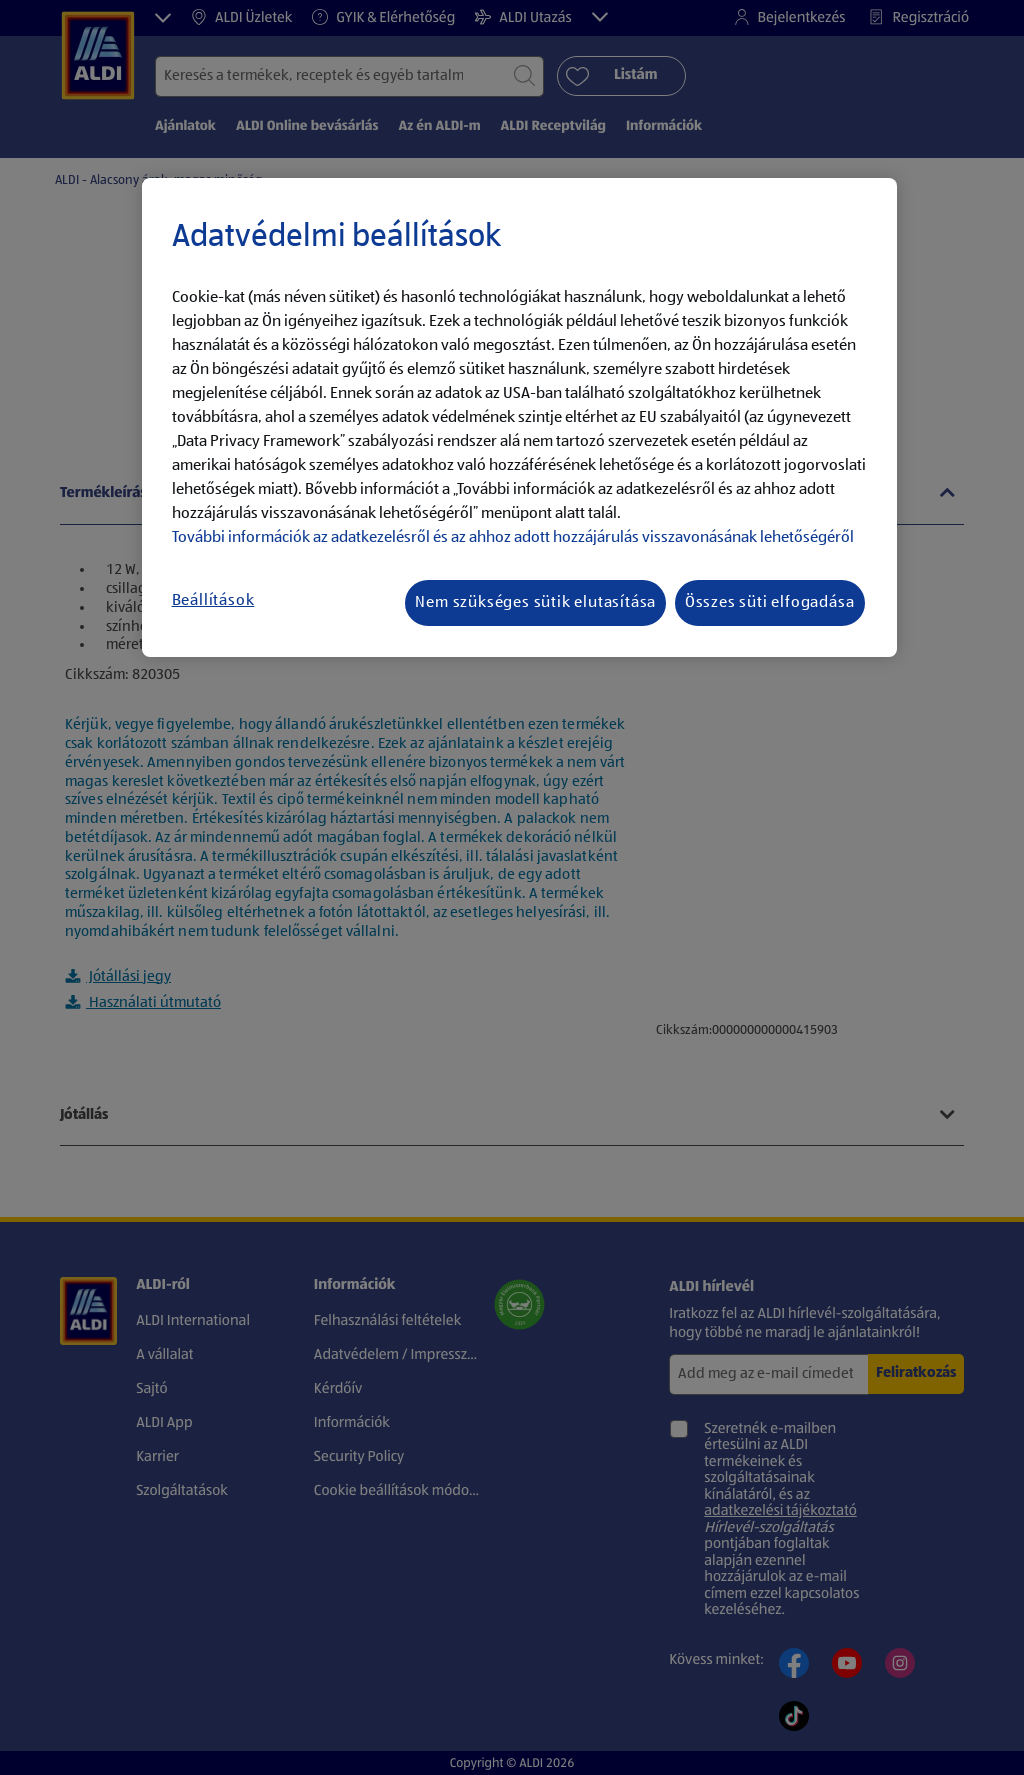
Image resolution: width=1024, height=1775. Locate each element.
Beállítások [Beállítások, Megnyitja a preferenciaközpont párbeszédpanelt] (213, 601)
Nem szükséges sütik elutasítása (535, 603)
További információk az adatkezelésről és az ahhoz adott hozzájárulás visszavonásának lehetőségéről (513, 538)
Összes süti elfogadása (770, 603)
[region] (519, 418)
